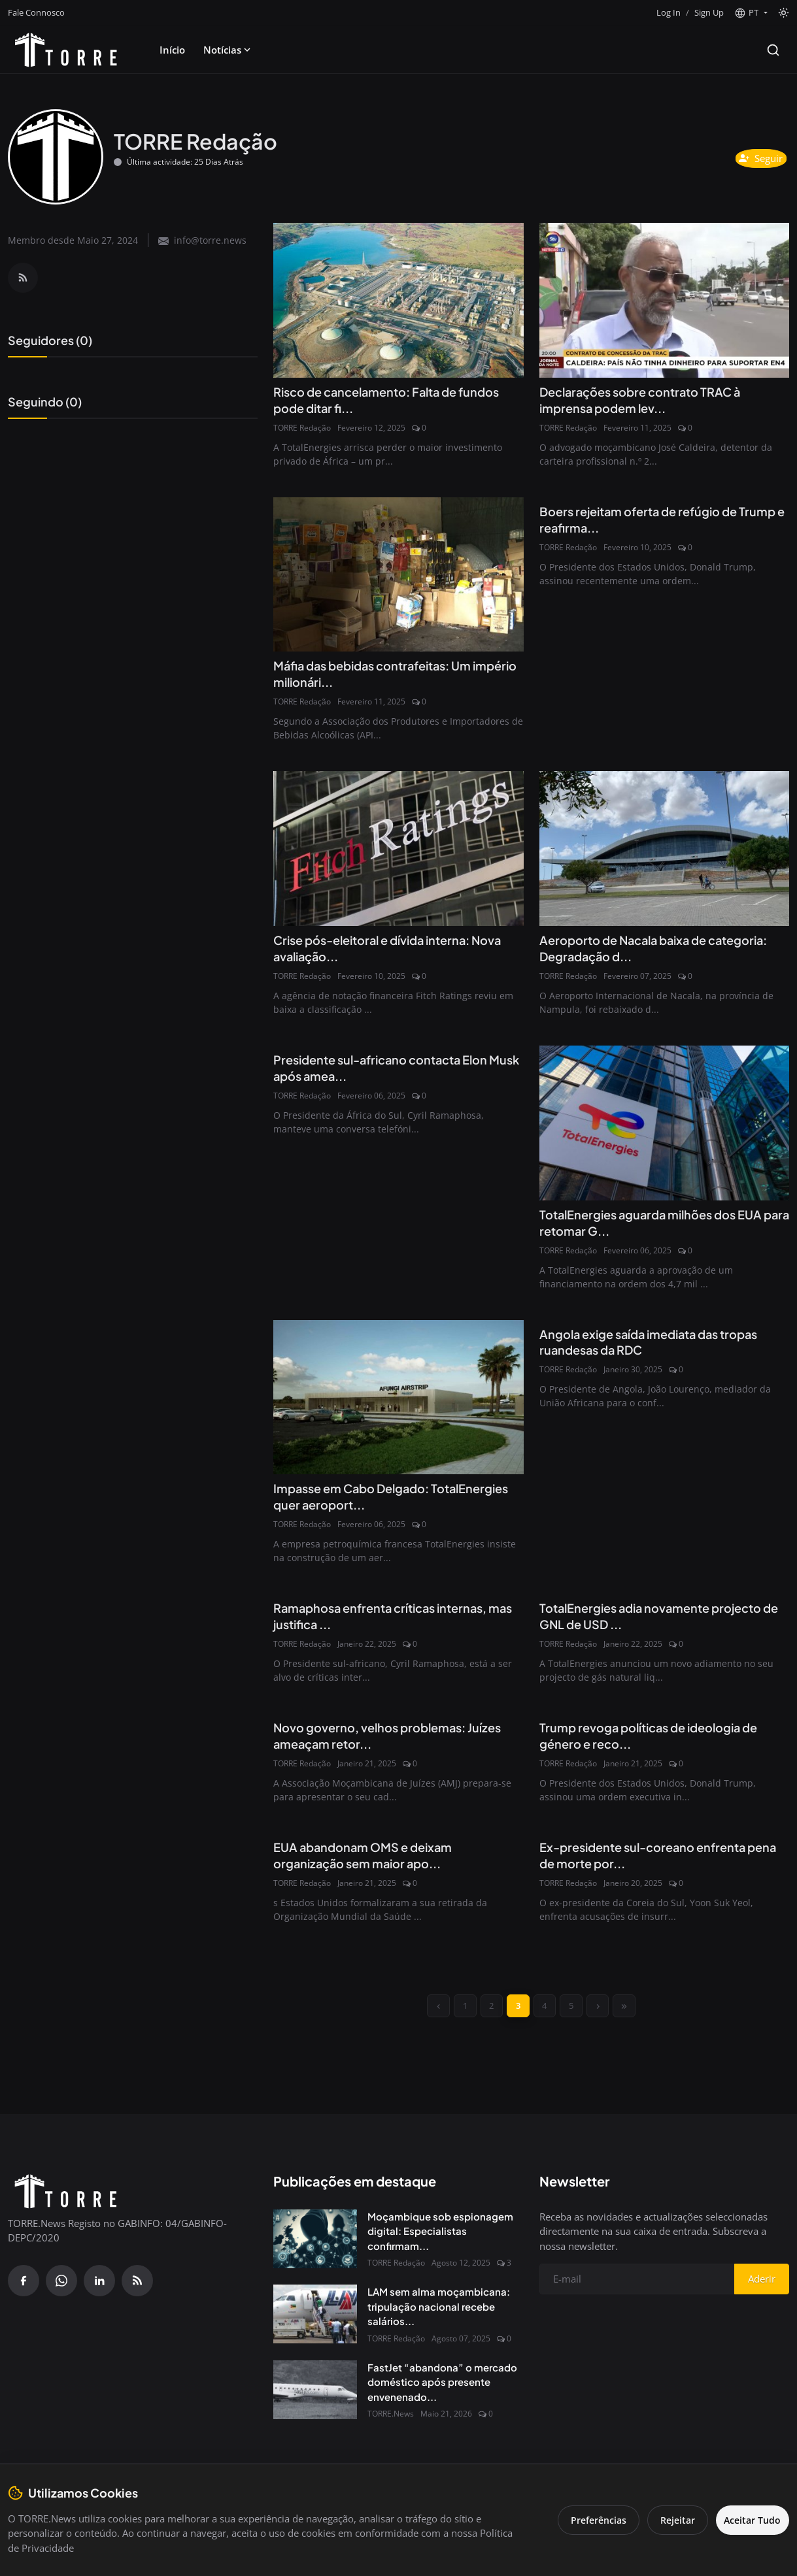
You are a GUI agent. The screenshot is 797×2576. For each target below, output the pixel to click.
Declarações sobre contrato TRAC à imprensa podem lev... (651, 401)
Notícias (228, 49)
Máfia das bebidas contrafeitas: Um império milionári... (384, 676)
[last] (637, 2018)
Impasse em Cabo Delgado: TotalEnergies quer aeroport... (367, 1502)
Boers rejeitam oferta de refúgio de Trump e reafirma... (648, 521)
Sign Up (709, 12)
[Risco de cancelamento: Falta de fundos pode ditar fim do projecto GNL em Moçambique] (398, 300)
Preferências (589, 2520)
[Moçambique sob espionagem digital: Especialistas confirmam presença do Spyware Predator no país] (315, 2252)
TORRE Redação (302, 429)
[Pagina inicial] (66, 49)
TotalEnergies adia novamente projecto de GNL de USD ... (663, 1623)
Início (172, 49)
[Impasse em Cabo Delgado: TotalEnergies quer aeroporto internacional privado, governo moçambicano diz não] (398, 1402)
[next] (607, 2018)
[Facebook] (23, 2294)
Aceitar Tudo (747, 2520)
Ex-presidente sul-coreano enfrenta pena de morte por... (653, 1865)
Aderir (761, 2293)
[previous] (426, 2018)
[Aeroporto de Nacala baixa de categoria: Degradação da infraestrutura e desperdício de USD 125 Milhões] (664, 851)
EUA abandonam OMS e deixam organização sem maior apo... (372, 1865)
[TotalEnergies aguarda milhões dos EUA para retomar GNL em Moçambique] (664, 1126)
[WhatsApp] (61, 2294)
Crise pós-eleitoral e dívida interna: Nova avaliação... (383, 951)
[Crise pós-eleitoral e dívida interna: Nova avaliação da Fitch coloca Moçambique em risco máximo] (398, 851)
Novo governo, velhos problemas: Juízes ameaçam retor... (379, 1744)
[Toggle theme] (783, 12)
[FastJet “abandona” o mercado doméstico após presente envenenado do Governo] (315, 2403)
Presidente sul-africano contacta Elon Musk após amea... (393, 1072)
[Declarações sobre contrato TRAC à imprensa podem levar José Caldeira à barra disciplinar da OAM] (664, 300)
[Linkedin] (99, 2294)
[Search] (773, 50)
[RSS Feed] (23, 278)
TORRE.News (390, 2428)
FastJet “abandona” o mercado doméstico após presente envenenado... (442, 2396)
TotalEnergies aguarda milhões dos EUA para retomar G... (663, 1227)
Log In (668, 12)
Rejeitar (668, 2520)
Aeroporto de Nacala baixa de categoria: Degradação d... (633, 951)
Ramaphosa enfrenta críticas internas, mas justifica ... (392, 1623)
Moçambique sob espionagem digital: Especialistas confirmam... (440, 2245)
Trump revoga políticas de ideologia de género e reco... (660, 1744)
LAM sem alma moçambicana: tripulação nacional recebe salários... (438, 2320)
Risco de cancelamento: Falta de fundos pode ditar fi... (376, 401)
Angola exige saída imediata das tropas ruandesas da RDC (662, 1348)
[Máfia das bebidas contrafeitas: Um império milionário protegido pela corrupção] (398, 576)
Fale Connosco (36, 12)
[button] (751, 13)
